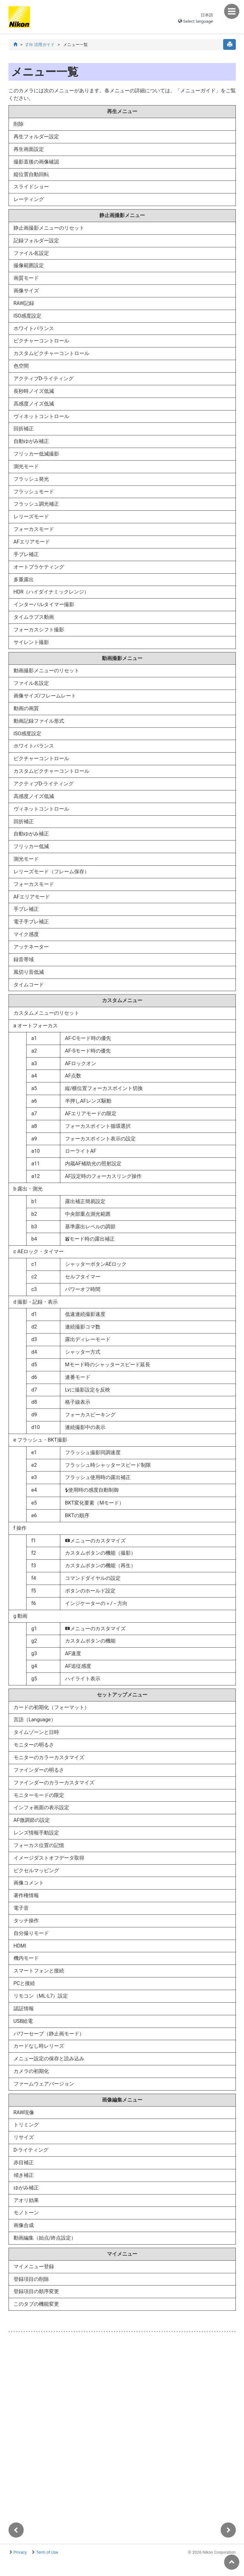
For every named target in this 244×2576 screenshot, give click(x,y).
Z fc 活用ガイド (40, 44)
